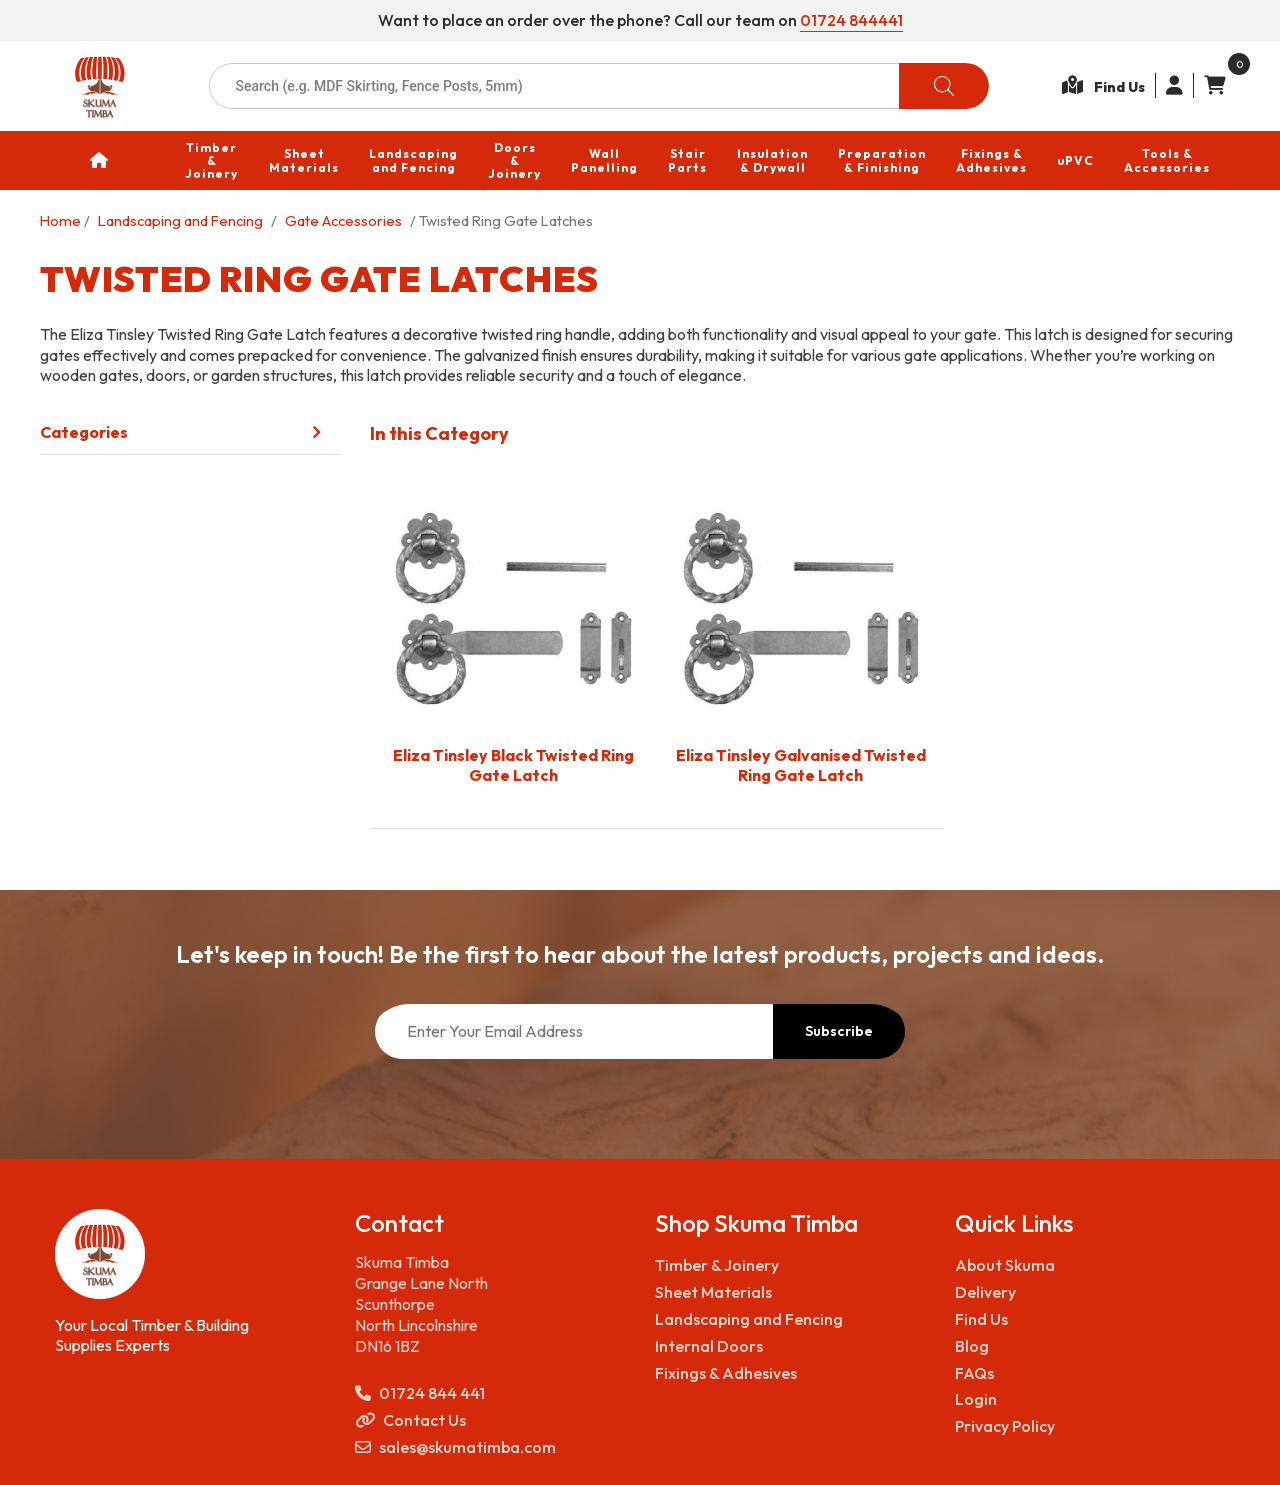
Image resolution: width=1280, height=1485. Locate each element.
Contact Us (410, 1315)
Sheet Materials (713, 1187)
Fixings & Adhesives (726, 1268)
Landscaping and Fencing (180, 220)
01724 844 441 (420, 1288)
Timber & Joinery (717, 1160)
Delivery (985, 1187)
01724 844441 (851, 20)
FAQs (974, 1268)
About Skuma (1005, 1160)
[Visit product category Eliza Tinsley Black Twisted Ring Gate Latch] (513, 637)
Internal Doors (709, 1241)
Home (60, 220)
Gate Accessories (343, 220)
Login (976, 1294)
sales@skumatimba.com (455, 1342)
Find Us (981, 1214)
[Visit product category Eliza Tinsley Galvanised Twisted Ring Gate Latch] (800, 637)
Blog (972, 1241)
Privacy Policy (1005, 1321)
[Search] (944, 86)
